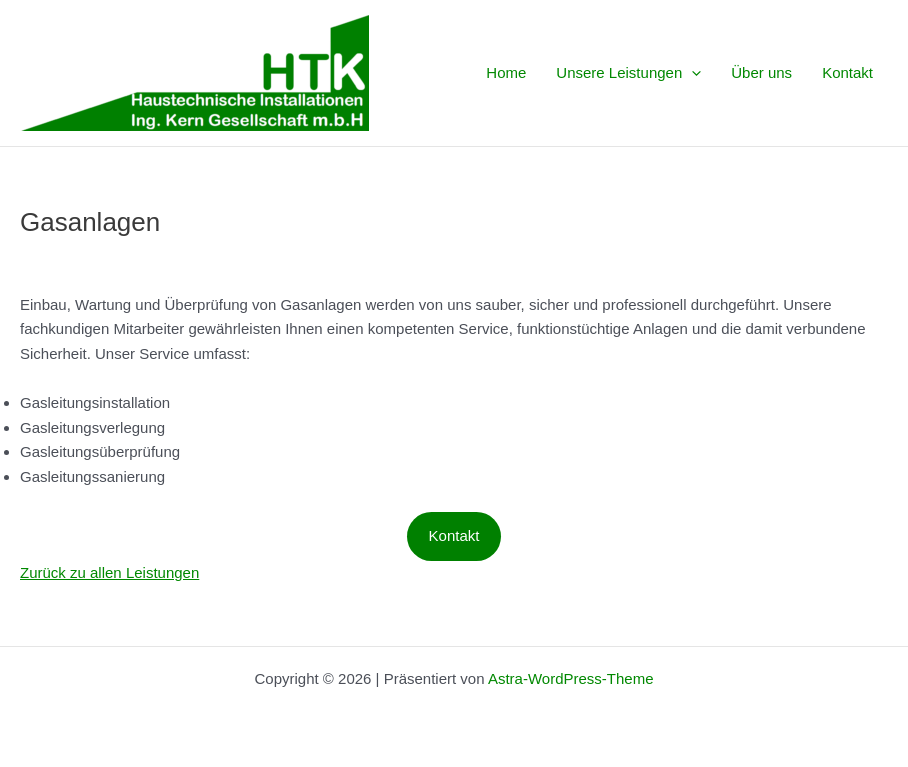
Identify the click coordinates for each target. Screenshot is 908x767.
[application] (691, 73)
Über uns (761, 72)
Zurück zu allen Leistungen (109, 572)
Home (506, 72)
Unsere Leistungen (628, 73)
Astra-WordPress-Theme (571, 678)
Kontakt (847, 72)
